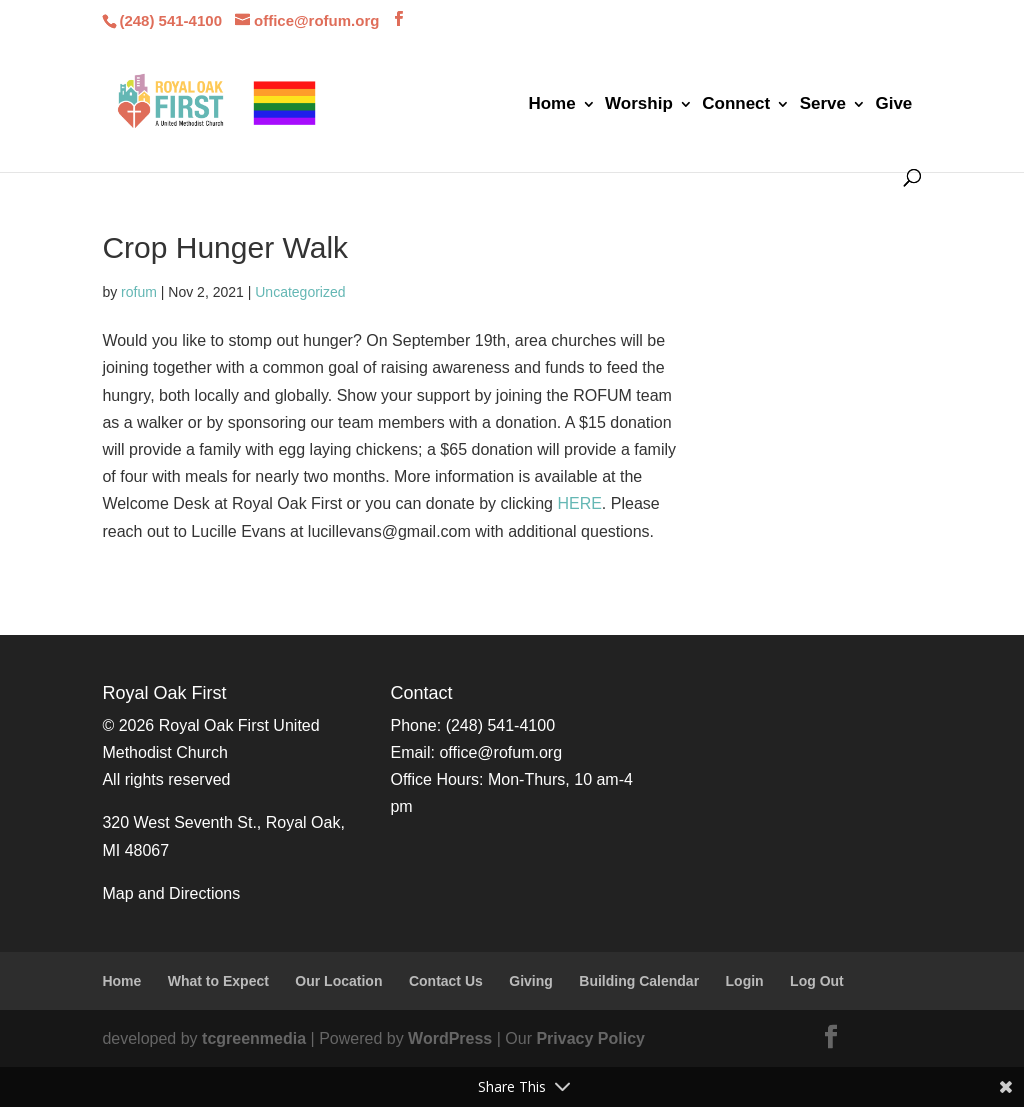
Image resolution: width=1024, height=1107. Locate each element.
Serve (823, 105)
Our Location (338, 981)
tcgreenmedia (254, 1038)
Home (551, 105)
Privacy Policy (590, 1038)
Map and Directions (171, 893)
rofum (139, 292)
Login (745, 981)
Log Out (817, 981)
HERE (579, 503)
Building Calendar (639, 981)
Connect (736, 105)
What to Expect (218, 981)
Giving (531, 981)
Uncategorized (300, 292)
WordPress (450, 1038)
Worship (639, 105)
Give (893, 105)
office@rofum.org (500, 752)
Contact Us (446, 981)
